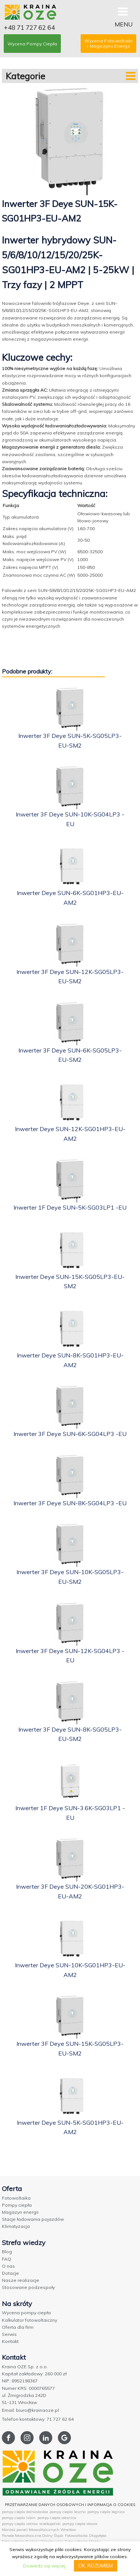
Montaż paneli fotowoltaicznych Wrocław (39, 2529)
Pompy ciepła (17, 2205)
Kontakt (10, 2341)
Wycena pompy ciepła (26, 2312)
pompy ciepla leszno (67, 2511)
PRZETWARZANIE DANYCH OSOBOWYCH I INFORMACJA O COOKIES (70, 2504)
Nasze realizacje (20, 2280)
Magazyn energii (20, 2212)
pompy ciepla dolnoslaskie (25, 2511)
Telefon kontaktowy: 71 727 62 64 (38, 2419)
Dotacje (10, 2273)
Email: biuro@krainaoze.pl (30, 2410)
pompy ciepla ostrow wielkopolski (31, 2523)
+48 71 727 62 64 (29, 27)
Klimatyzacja (16, 2226)
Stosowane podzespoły (28, 2287)
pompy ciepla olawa (79, 2523)
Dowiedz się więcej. (44, 2566)
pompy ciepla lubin (18, 2517)
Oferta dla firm (18, 2327)
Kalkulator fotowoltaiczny (29, 2320)
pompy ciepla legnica (106, 2511)
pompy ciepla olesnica (56, 2517)
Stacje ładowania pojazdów (33, 2219)
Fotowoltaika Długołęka (85, 2535)
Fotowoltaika (16, 2198)
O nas (8, 2266)
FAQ (6, 2259)
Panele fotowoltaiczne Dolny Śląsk (32, 2535)
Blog (7, 2251)
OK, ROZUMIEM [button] (95, 2566)
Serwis (9, 2334)
